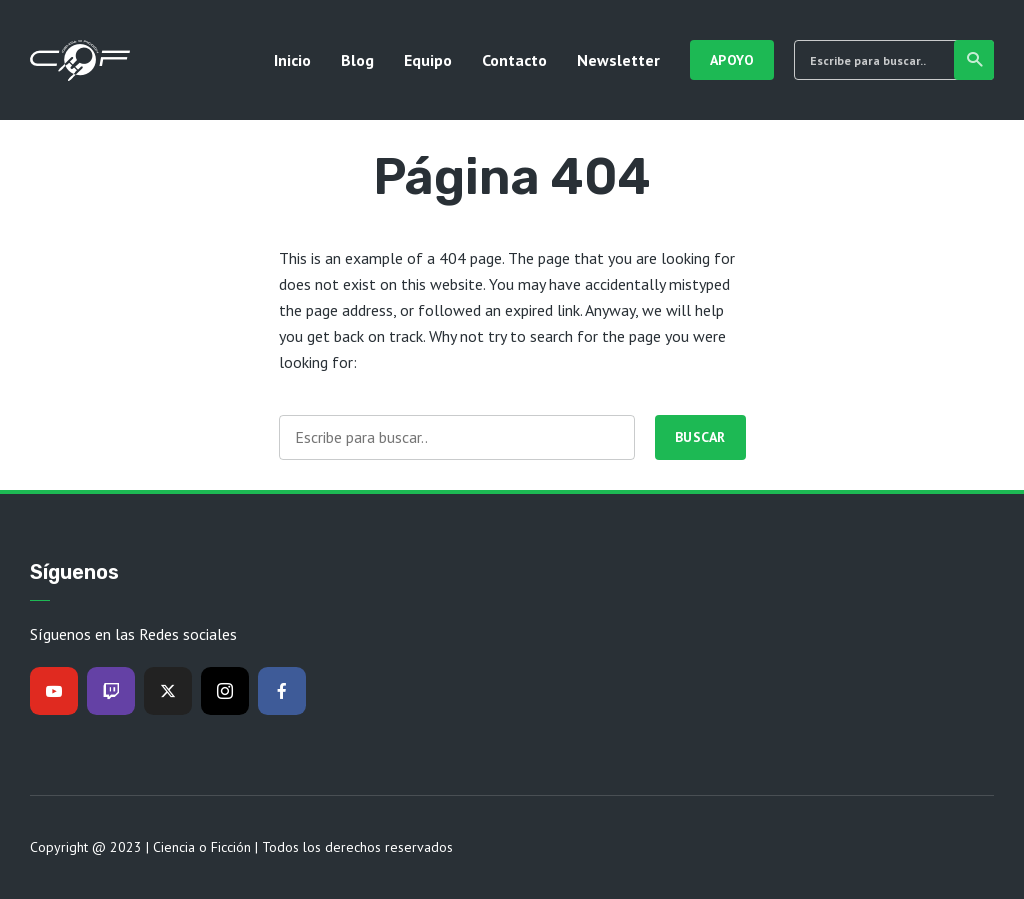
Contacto (514, 60)
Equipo (428, 60)
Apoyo (732, 60)
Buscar (975, 60)
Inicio (292, 60)
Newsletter (618, 60)
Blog (357, 60)
